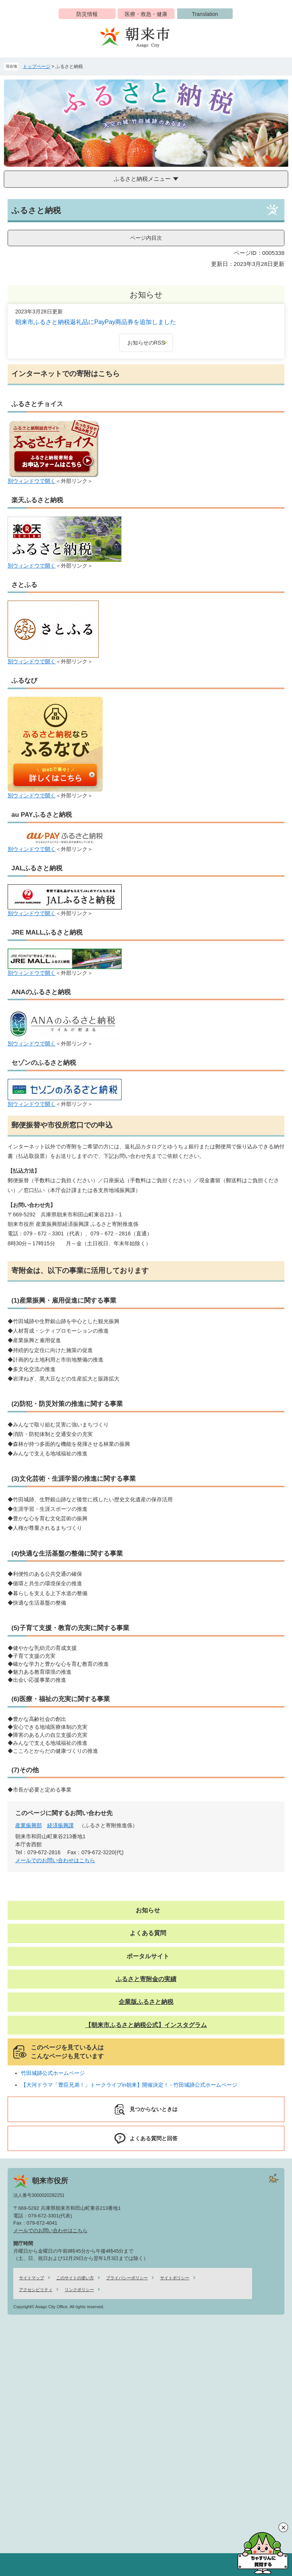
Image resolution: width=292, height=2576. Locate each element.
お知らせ (148, 1910)
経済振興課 (60, 1825)
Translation (205, 14)
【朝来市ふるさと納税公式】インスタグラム (146, 2025)
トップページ (36, 66)
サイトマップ (31, 2278)
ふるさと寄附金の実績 (146, 1979)
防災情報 (87, 14)
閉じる (283, 2527)
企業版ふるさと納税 (146, 2002)
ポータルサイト (148, 1956)
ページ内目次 (146, 238)
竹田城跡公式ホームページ (53, 2073)
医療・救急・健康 (146, 14)
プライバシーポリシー (127, 2278)
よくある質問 (148, 1933)
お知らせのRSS (146, 343)
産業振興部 (28, 1825)
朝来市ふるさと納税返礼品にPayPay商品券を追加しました (95, 322)
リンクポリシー (79, 2289)
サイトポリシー (174, 2278)
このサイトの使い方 (75, 2278)
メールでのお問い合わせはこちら (55, 1860)
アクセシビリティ (35, 2289)
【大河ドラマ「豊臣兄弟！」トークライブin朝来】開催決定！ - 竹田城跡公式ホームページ (129, 2085)
